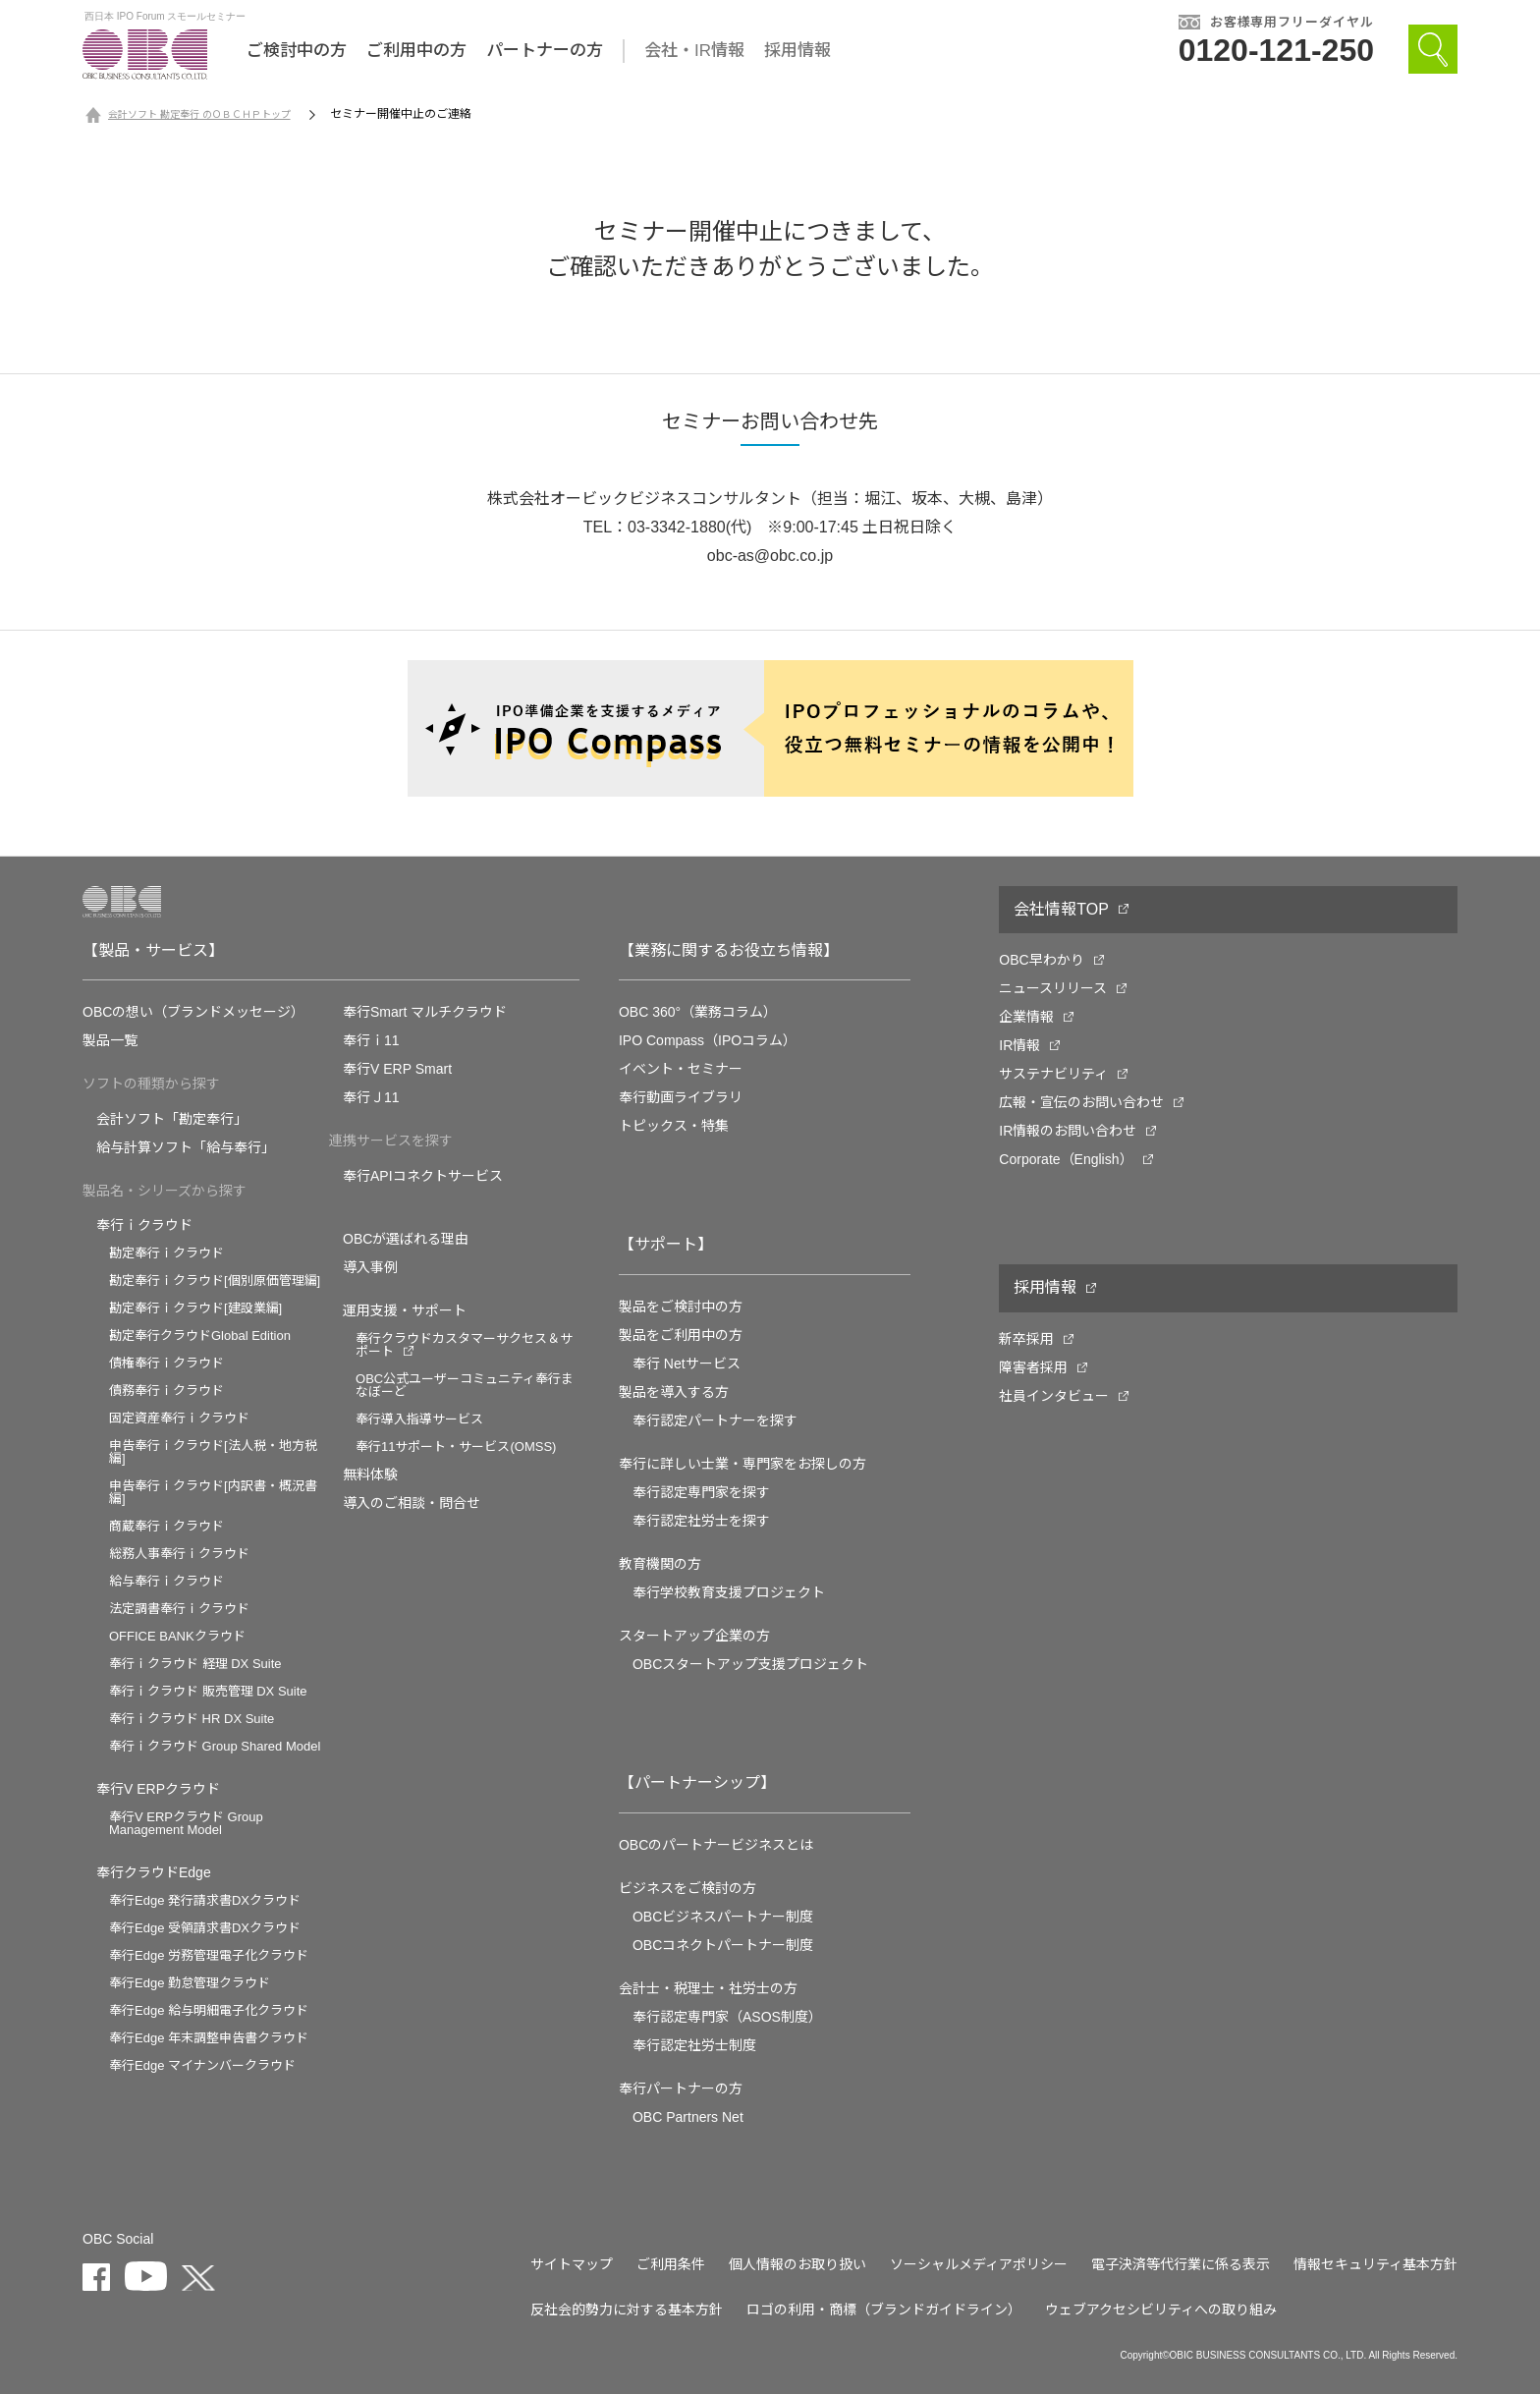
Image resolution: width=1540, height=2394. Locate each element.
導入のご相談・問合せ (411, 1503)
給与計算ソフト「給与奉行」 (185, 1147)
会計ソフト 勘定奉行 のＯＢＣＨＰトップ (199, 114)
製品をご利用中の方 (680, 1335)
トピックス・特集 (674, 1126)
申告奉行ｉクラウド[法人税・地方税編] (213, 1452)
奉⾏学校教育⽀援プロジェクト (728, 1592)
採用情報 (797, 50)
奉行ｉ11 (371, 1040)
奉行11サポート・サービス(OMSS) (456, 1446)
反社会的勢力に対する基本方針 (626, 2309)
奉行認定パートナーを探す (715, 1420)
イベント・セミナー (680, 1069)
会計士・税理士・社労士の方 (708, 1988)
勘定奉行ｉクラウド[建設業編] (195, 1308)
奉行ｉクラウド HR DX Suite (191, 1718)
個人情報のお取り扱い (797, 2264)
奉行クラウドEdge (153, 1872)
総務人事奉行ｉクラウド (179, 1553)
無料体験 (370, 1474)
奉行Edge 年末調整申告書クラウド (208, 2038)
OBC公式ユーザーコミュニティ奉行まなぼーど (465, 1385)
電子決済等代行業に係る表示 (1180, 2264)
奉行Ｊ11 (371, 1097)
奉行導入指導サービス (419, 1419)
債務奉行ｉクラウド (166, 1390)
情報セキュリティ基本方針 (1375, 2264)
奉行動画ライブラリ (680, 1097)
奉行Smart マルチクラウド (425, 1012)
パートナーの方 (544, 50)
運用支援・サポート (405, 1310)
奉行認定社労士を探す (701, 1521)
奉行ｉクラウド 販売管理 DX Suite (208, 1691)
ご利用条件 (670, 2264)
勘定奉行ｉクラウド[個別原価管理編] (214, 1280)
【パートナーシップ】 (697, 1782)
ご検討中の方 (297, 50)
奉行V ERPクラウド (158, 1789)
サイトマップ (571, 2264)
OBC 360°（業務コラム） (698, 1012)
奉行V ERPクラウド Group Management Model (186, 1823)
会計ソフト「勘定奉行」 (172, 1119)
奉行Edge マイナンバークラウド (202, 2065)
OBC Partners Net (687, 2117)
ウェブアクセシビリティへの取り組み (1161, 2309)
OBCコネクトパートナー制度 (722, 1945)
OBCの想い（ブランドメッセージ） (193, 1012)
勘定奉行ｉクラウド (166, 1253)
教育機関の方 (660, 1564)
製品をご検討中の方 (680, 1306)
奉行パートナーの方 (680, 2088)
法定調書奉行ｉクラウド (179, 1608)
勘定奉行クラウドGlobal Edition (200, 1335)
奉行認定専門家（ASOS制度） (727, 2017)
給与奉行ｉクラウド (166, 1581)
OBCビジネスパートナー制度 (722, 1916)
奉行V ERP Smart (397, 1069)
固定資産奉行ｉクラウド (179, 1418)
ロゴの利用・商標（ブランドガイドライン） (883, 2309)
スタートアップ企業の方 (694, 1635)
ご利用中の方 (416, 50)
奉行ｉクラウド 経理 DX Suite (195, 1663)
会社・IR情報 (694, 50)
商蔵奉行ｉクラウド (166, 1526)
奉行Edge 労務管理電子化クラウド (208, 1955)
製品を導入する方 (674, 1392)
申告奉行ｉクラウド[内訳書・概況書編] (213, 1492)
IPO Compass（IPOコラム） (708, 1040)
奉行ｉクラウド (144, 1225)
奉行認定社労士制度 (694, 2045)
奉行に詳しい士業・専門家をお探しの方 (742, 1464)
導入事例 (370, 1267)
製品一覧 (110, 1040)
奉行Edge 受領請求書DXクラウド (205, 1928)
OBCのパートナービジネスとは (716, 1845)
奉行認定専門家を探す (701, 1492)
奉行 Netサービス (686, 1363)
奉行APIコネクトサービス (423, 1176)
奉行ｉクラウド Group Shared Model (214, 1746)
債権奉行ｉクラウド (166, 1363)
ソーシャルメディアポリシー (979, 2264)
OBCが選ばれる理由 (405, 1239)
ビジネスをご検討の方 (687, 1888)
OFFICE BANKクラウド (177, 1636)
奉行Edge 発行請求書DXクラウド (205, 1900)
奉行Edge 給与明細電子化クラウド (208, 2010)
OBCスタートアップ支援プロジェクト (750, 1664)
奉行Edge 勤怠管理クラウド (189, 1983)
